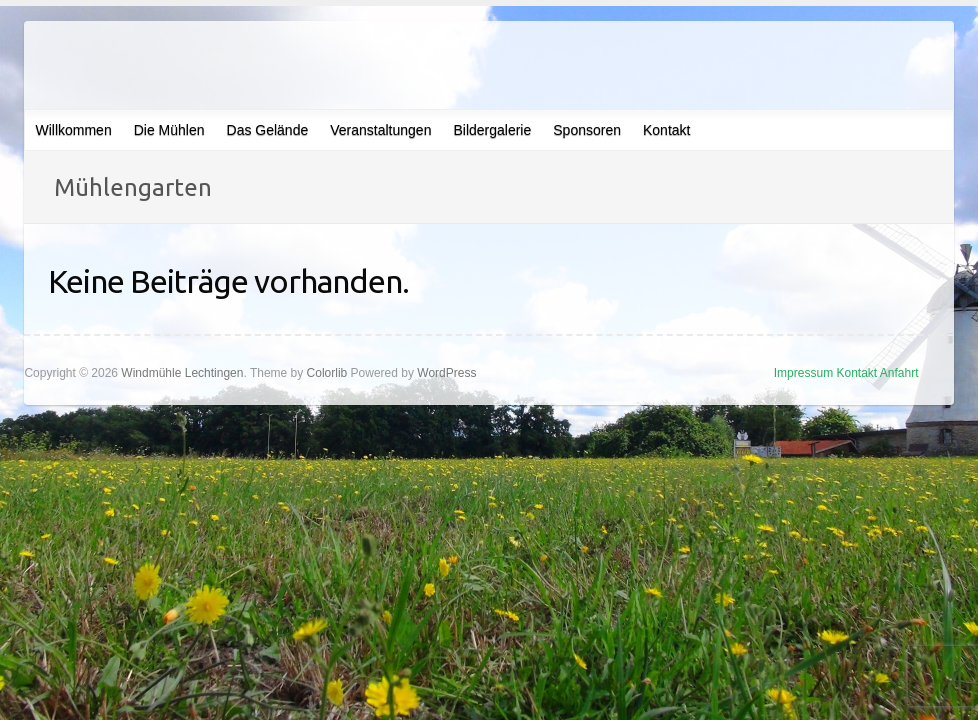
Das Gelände (268, 130)
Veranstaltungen (380, 130)
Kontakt (666, 130)
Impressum (803, 373)
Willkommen (73, 130)
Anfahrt (899, 373)
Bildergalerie (492, 130)
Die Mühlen (169, 130)
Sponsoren (587, 130)
